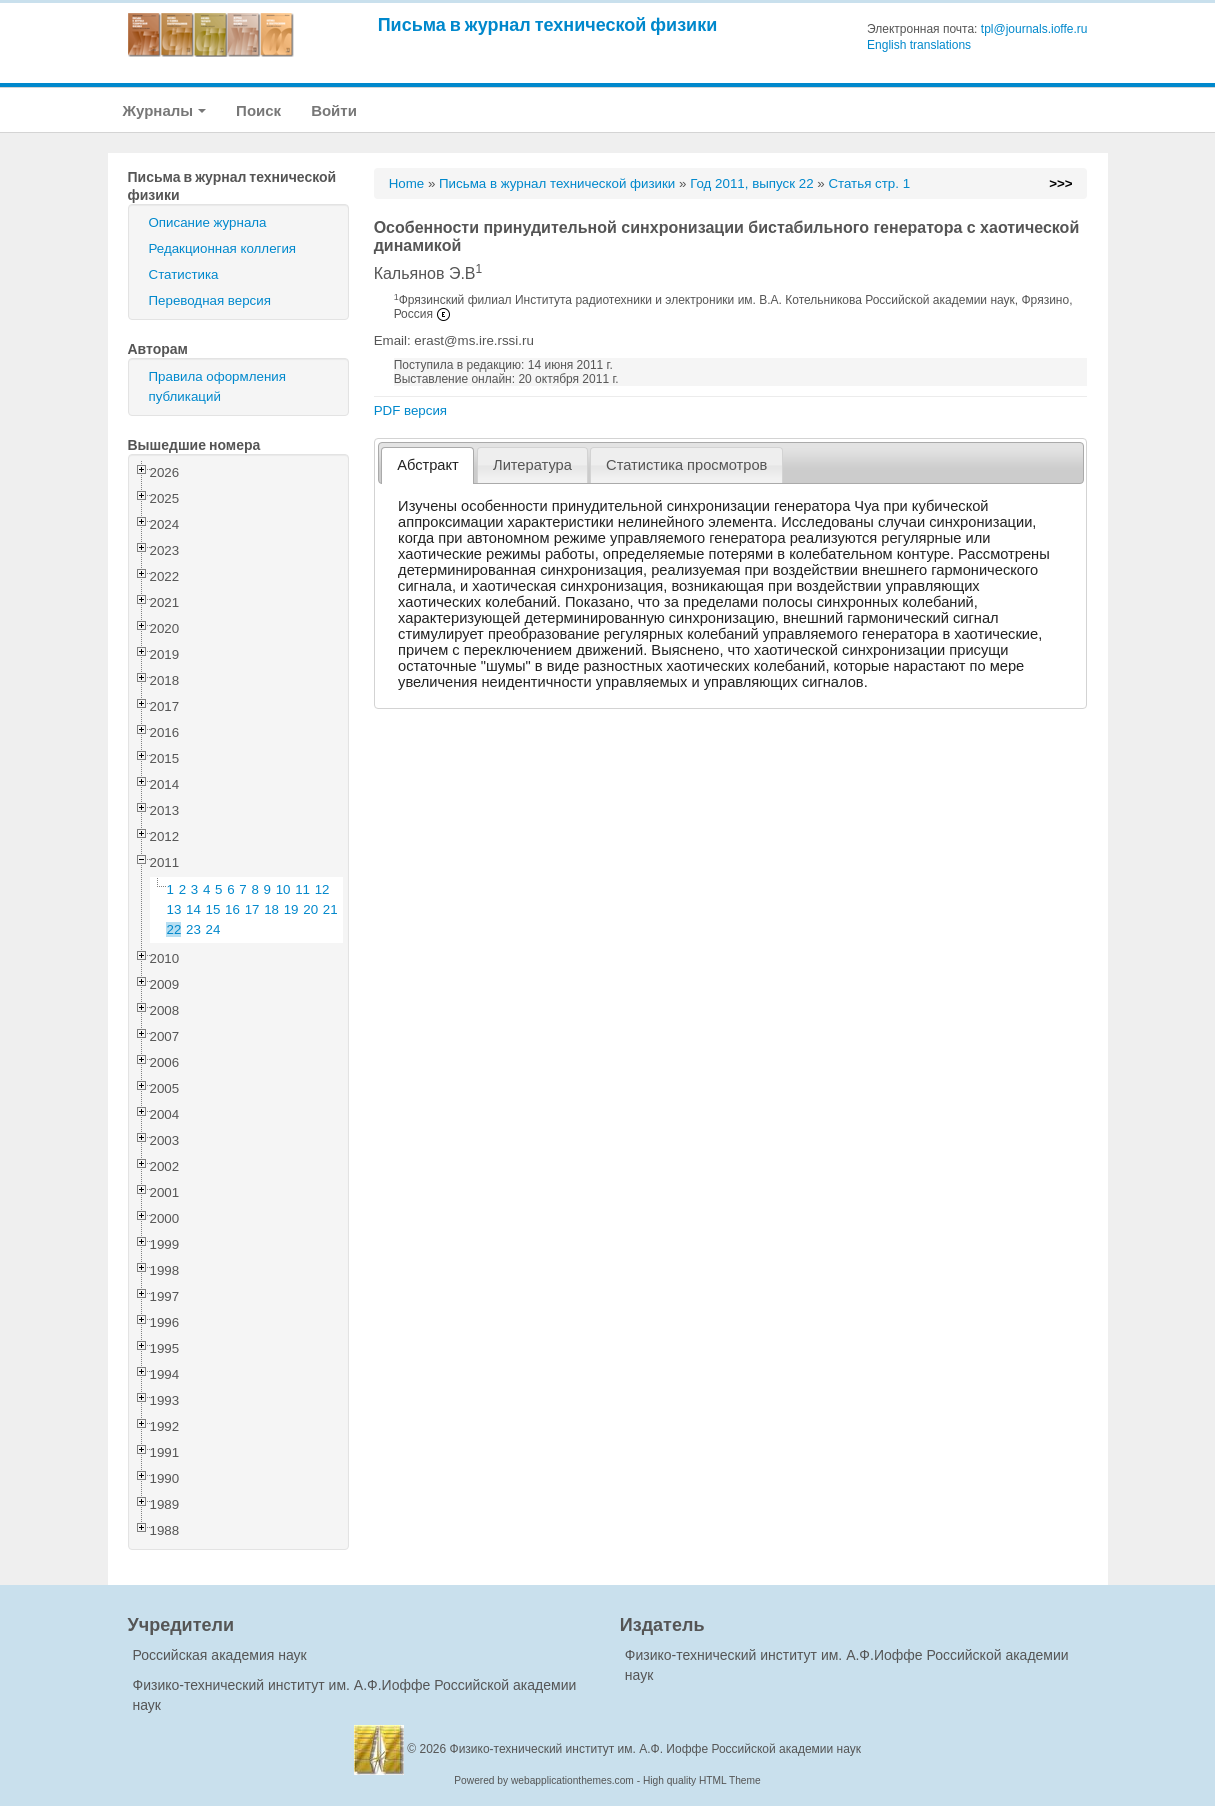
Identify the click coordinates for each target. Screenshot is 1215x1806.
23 (193, 929)
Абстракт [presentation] (428, 465)
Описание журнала (208, 222)
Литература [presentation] (532, 465)
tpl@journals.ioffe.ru (1034, 29)
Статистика (184, 274)
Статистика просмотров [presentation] (686, 465)
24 (213, 929)
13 (174, 909)
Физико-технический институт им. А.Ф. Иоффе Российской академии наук (656, 1749)
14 (193, 909)
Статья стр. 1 (869, 183)
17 (252, 909)
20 (310, 909)
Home (407, 183)
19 (291, 909)
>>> (1060, 183)
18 (271, 909)
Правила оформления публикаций (217, 386)
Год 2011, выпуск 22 (751, 183)
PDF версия (410, 410)
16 (232, 909)
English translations (919, 45)
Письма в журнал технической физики (548, 24)
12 (322, 889)
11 (302, 889)
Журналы (165, 110)
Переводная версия (210, 300)
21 (330, 909)
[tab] (427, 465)
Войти (334, 110)
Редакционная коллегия (223, 248)
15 (213, 909)
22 (174, 929)
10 (283, 889)
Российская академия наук (220, 1655)
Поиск (258, 110)
